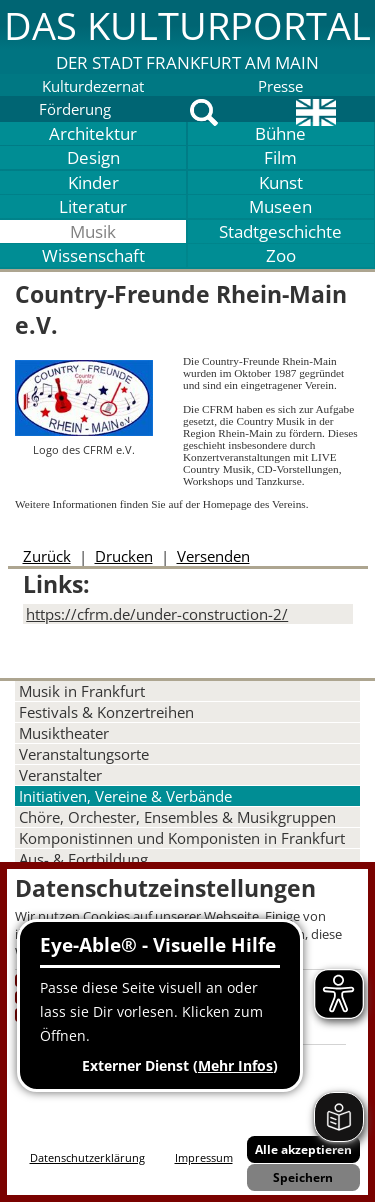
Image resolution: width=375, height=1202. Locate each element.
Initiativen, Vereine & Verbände (125, 796)
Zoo (281, 255)
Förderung (75, 109)
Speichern (303, 1177)
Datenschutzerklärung (87, 1157)
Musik (93, 231)
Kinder (93, 182)
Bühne (280, 133)
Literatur (93, 206)
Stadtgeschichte (280, 231)
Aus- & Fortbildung (83, 859)
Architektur (93, 133)
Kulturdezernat (93, 86)
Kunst (281, 182)
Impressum (204, 1157)
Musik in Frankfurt (82, 691)
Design (93, 157)
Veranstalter (60, 775)
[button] (187, 37)
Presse (280, 86)
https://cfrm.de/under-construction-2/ (157, 614)
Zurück (47, 556)
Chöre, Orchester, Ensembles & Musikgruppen (177, 817)
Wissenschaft (93, 255)
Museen (280, 206)
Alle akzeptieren (303, 1149)
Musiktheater (64, 733)
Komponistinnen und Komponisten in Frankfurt (182, 838)
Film (280, 157)
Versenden (213, 556)
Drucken (124, 556)
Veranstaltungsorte (84, 754)
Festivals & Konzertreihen (106, 712)
